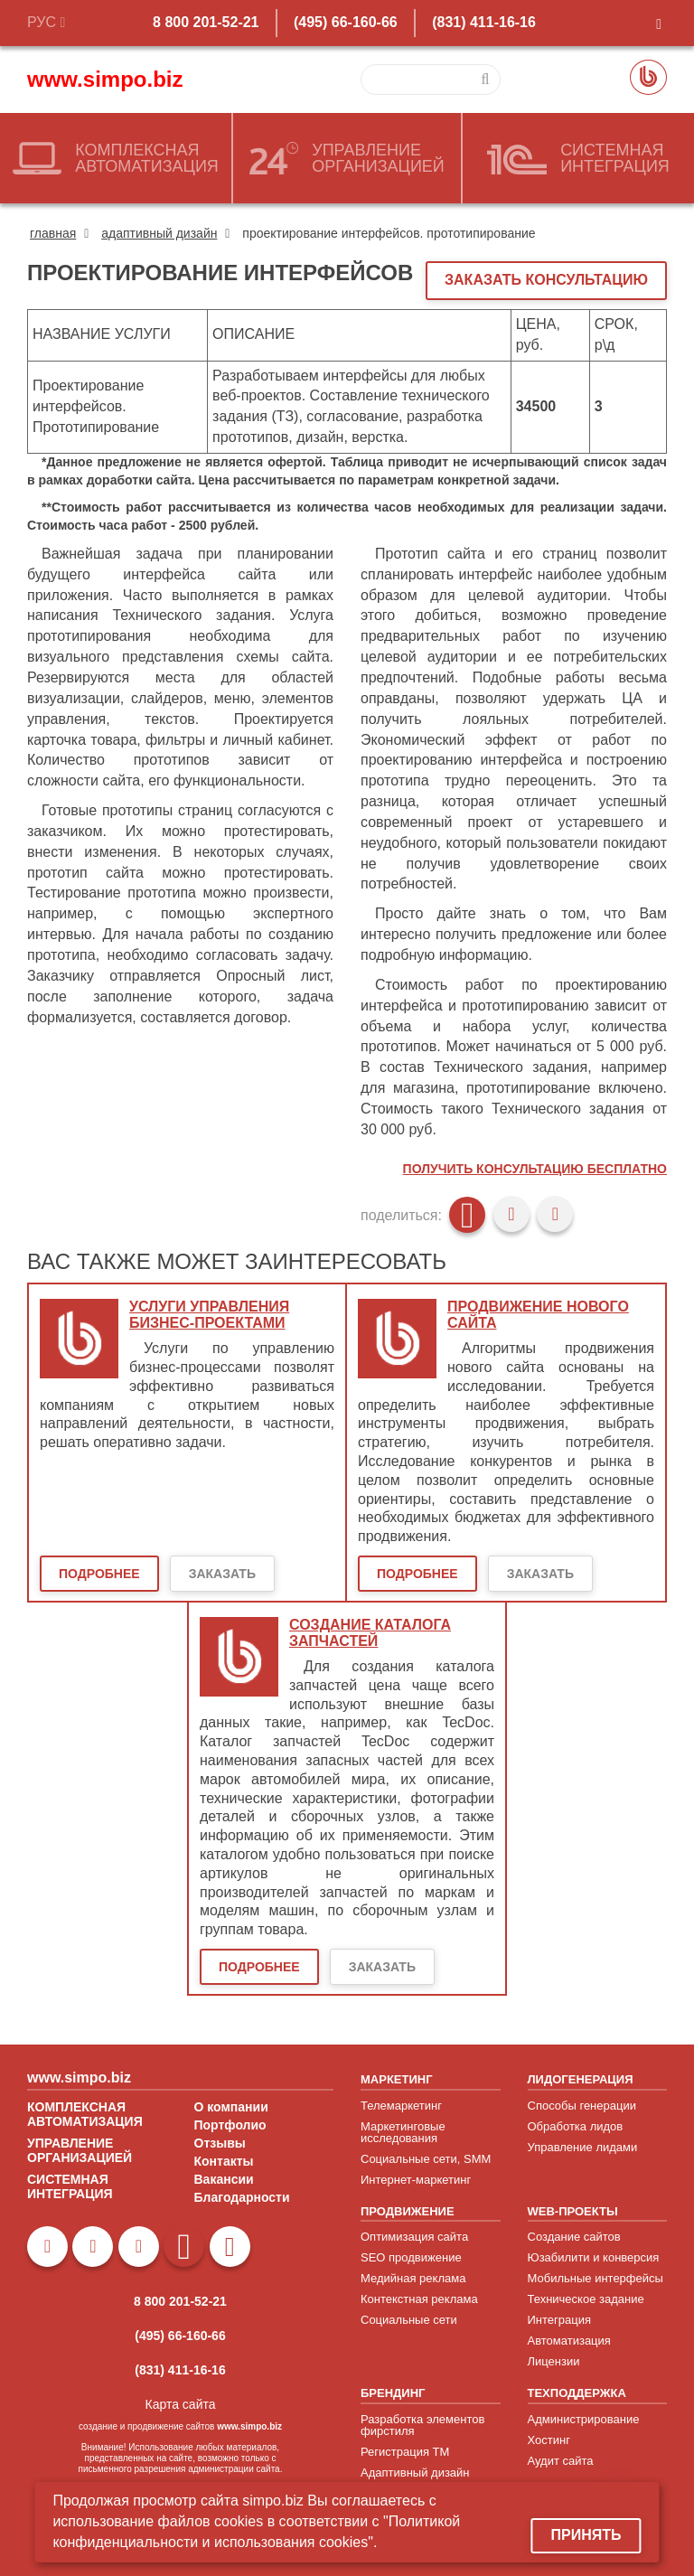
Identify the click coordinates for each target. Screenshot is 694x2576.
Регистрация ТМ (405, 2451)
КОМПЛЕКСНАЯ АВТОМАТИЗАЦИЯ (85, 2114)
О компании (231, 2107)
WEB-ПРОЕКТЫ (573, 2211)
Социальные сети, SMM (426, 2159)
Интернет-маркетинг (416, 2179)
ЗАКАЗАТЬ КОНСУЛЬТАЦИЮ (546, 279)
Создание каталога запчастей (370, 1633)
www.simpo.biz (105, 79)
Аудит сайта (561, 2461)
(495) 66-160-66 (346, 22)
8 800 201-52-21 (205, 22)
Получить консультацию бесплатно (535, 1168)
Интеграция (560, 2320)
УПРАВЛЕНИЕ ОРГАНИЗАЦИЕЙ (79, 2150)
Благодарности (242, 2197)
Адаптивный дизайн (415, 2472)
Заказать (222, 1573)
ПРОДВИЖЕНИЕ (408, 2211)
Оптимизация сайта (414, 2236)
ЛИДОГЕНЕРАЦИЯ (580, 2079)
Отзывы (220, 2143)
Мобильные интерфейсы (595, 2278)
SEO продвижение (411, 2257)
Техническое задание (586, 2299)
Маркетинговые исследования (403, 2132)
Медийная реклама (413, 2278)
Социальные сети (409, 2320)
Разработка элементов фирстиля (422, 2425)
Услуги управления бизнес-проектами (209, 1314)
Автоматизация (569, 2340)
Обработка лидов (576, 2126)
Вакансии (224, 2179)
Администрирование (584, 2419)
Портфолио (230, 2125)
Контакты (224, 2161)
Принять (586, 2535)
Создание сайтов (574, 2236)
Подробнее (99, 1573)
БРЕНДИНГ (393, 2393)
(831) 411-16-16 (484, 22)
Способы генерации (582, 2105)
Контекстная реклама (419, 2299)
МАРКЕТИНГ (397, 2079)
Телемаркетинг (401, 2105)
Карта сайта (180, 2404)
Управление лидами (583, 2147)
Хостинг (549, 2440)
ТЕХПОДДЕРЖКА (577, 2393)
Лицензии (554, 2361)
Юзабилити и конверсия (594, 2257)
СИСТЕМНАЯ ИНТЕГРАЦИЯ (70, 2186)
